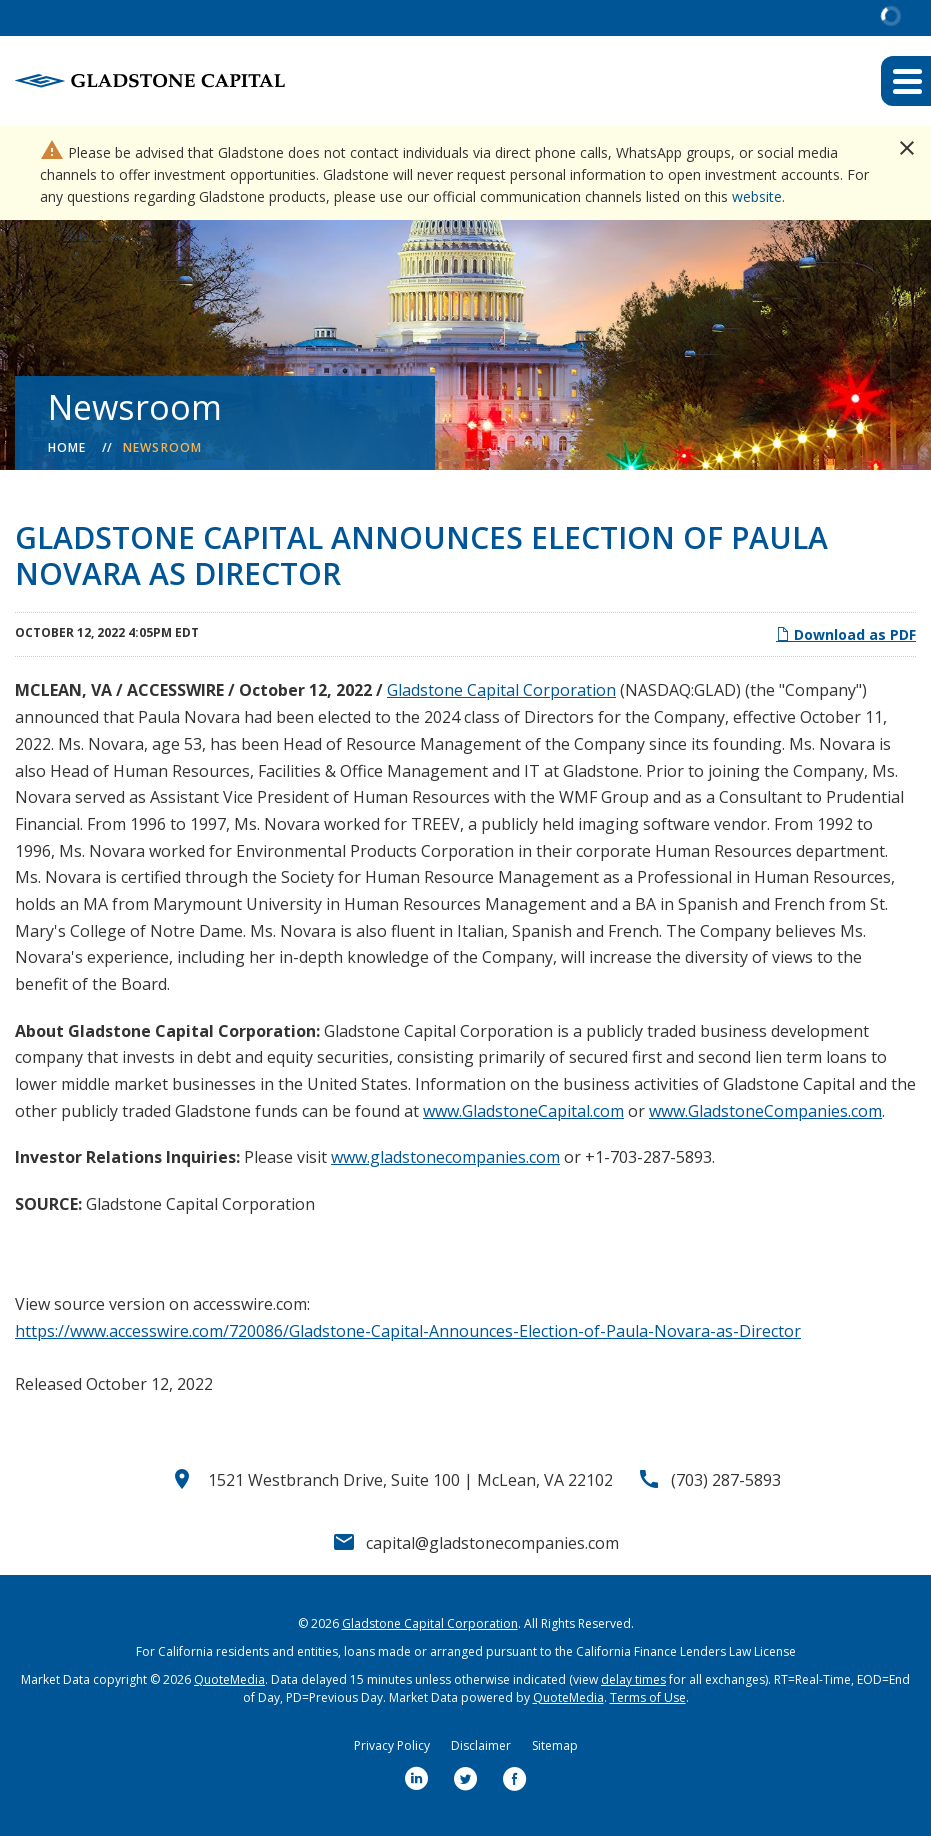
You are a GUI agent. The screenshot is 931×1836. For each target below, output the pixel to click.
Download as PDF (846, 634)
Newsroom (163, 447)
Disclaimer (481, 1745)
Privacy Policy (392, 1745)
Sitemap (555, 1745)
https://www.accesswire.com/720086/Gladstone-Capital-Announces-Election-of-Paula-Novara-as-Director (408, 1331)
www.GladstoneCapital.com (523, 1111)
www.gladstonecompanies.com (445, 1157)
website (757, 196)
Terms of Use (648, 1697)
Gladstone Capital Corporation (501, 690)
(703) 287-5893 (726, 1480)
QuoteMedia (229, 1679)
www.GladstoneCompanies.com (765, 1111)
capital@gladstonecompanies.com (492, 1543)
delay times (633, 1679)
